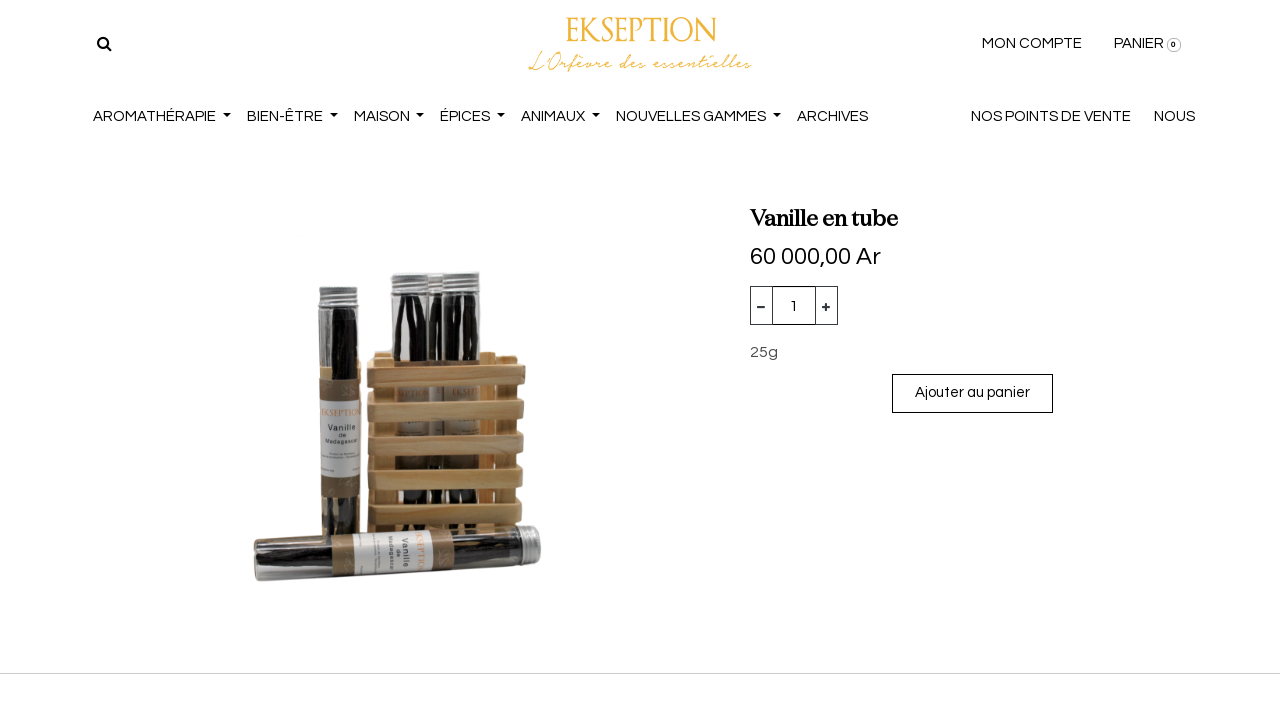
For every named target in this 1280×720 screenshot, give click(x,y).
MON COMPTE (1032, 43)
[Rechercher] (104, 44)
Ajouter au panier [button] (972, 392)
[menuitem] (832, 117)
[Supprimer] (761, 305)
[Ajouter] (826, 305)
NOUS (1174, 116)
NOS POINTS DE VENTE (1051, 116)
